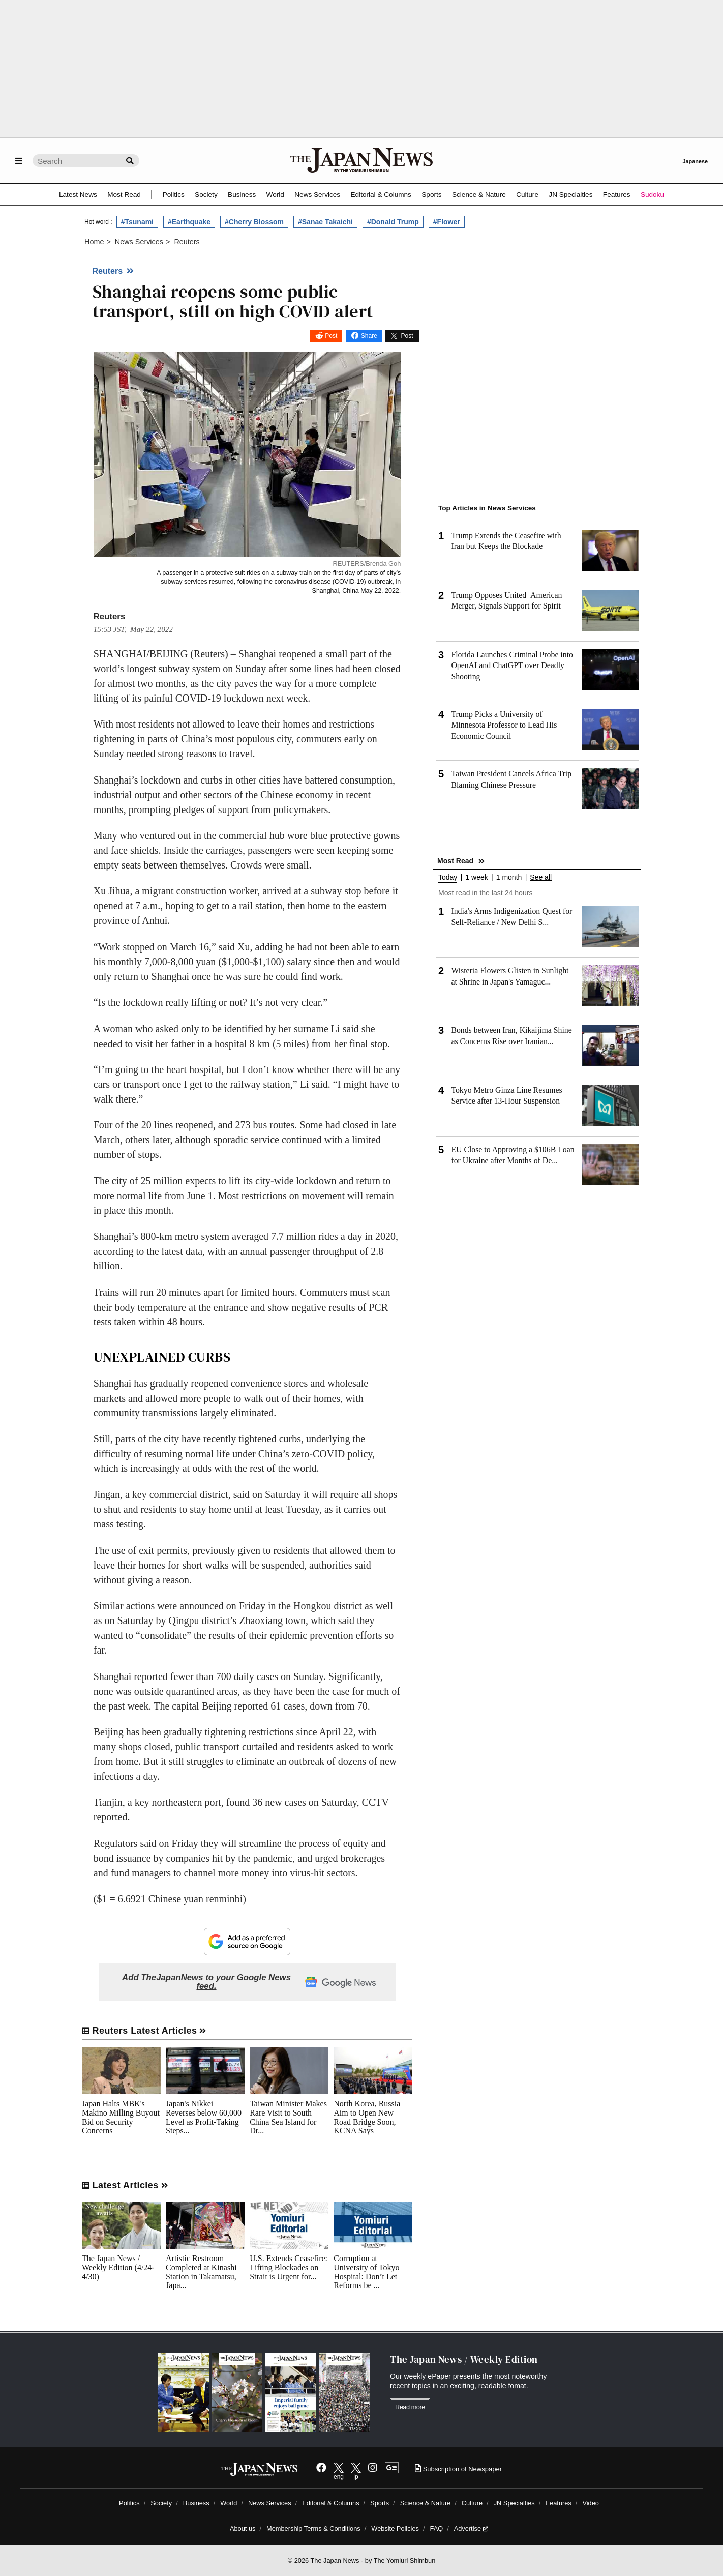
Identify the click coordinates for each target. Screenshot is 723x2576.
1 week (476, 877)
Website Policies (395, 2528)
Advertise (471, 2528)
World (275, 194)
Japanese (695, 161)
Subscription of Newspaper (458, 2469)
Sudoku (652, 194)
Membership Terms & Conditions (313, 2528)
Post (331, 335)
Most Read (124, 194)
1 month (509, 877)
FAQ (436, 2528)
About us (243, 2528)
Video (590, 2503)
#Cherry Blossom (254, 222)
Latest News (78, 194)
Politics (174, 194)
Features (616, 194)
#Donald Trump (393, 222)
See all (541, 877)
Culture (527, 194)
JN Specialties (570, 194)
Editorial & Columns (381, 194)
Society (206, 194)
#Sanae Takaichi (325, 222)
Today (447, 877)
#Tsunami (137, 222)
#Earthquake (189, 222)
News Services (317, 194)
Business (242, 194)
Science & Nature (479, 194)
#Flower (446, 222)
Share (369, 335)
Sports (431, 194)
